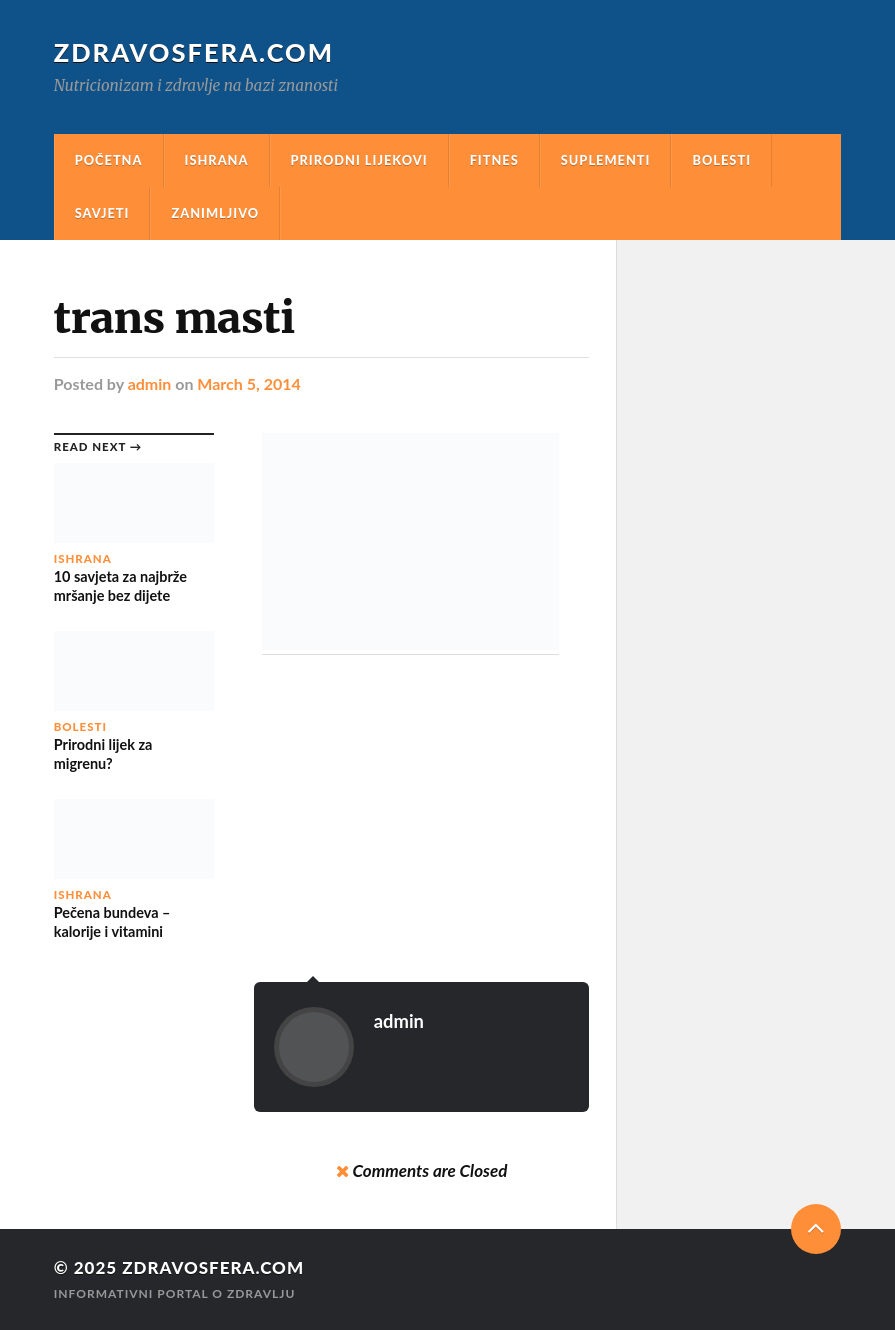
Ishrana (217, 160)
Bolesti (721, 160)
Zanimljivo (215, 213)
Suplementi (606, 160)
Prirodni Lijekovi (359, 160)
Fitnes (494, 160)
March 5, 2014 (248, 383)
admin (150, 383)
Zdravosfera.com (194, 52)
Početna (109, 160)
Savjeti (102, 213)
